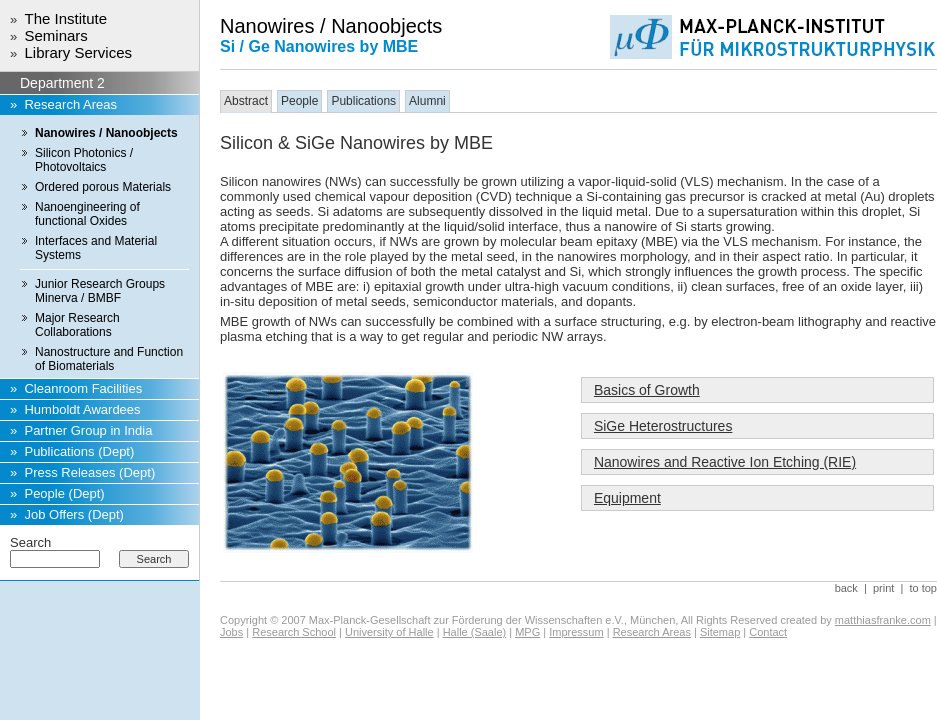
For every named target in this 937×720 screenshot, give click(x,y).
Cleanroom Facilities (83, 388)
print (883, 588)
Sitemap (720, 632)
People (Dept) (64, 493)
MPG (527, 632)
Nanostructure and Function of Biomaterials (109, 359)
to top (923, 588)
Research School (294, 632)
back (846, 588)
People (299, 101)
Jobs (231, 632)
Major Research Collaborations (77, 325)
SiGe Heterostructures (663, 426)
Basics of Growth (647, 390)
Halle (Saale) (475, 632)
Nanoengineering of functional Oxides (87, 214)
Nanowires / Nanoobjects (106, 133)
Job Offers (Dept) (73, 514)
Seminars (55, 35)
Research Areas (70, 104)
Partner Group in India (88, 430)
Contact (768, 632)
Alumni (427, 101)
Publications (363, 101)
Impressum (576, 632)
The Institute (65, 18)
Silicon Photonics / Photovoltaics (84, 160)
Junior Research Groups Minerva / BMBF (100, 291)
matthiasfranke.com (883, 620)
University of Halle (389, 632)
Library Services (78, 52)
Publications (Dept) (79, 451)
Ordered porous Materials (103, 187)
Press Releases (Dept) (89, 472)
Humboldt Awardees (82, 409)
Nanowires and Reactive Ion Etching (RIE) (725, 462)
